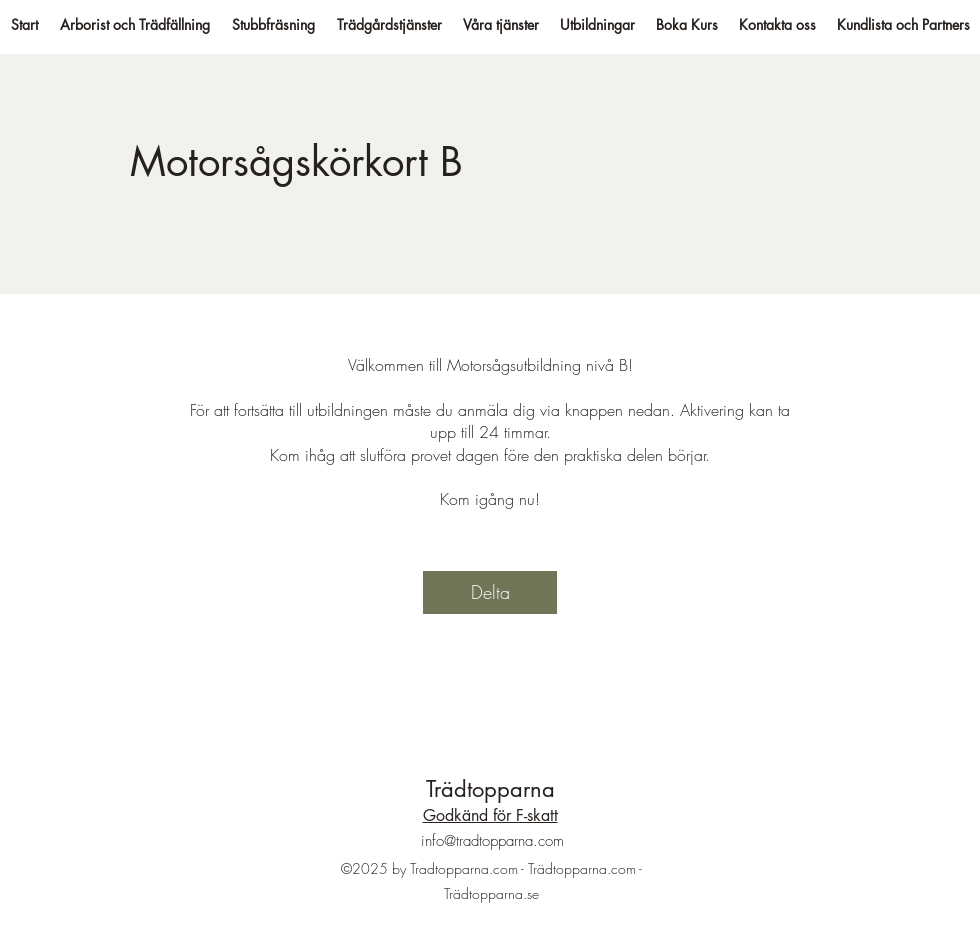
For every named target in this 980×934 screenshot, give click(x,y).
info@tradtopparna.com (492, 841)
